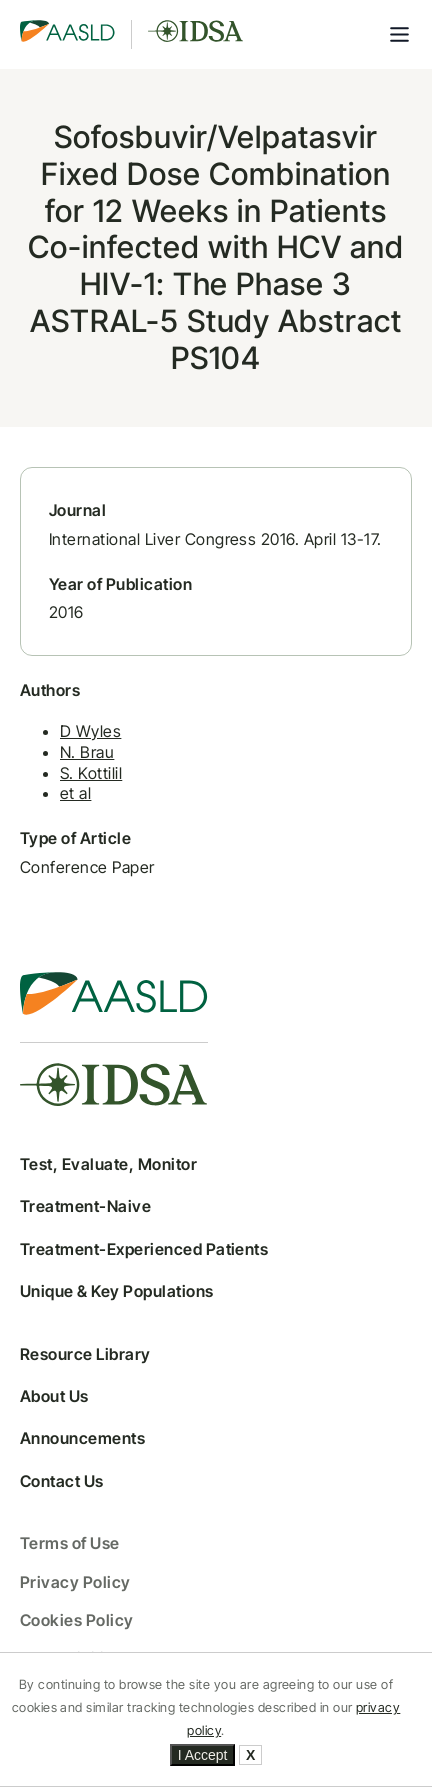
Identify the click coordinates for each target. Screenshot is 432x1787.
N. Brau (87, 752)
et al (75, 793)
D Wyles (90, 731)
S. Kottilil (91, 773)
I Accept (203, 1755)
